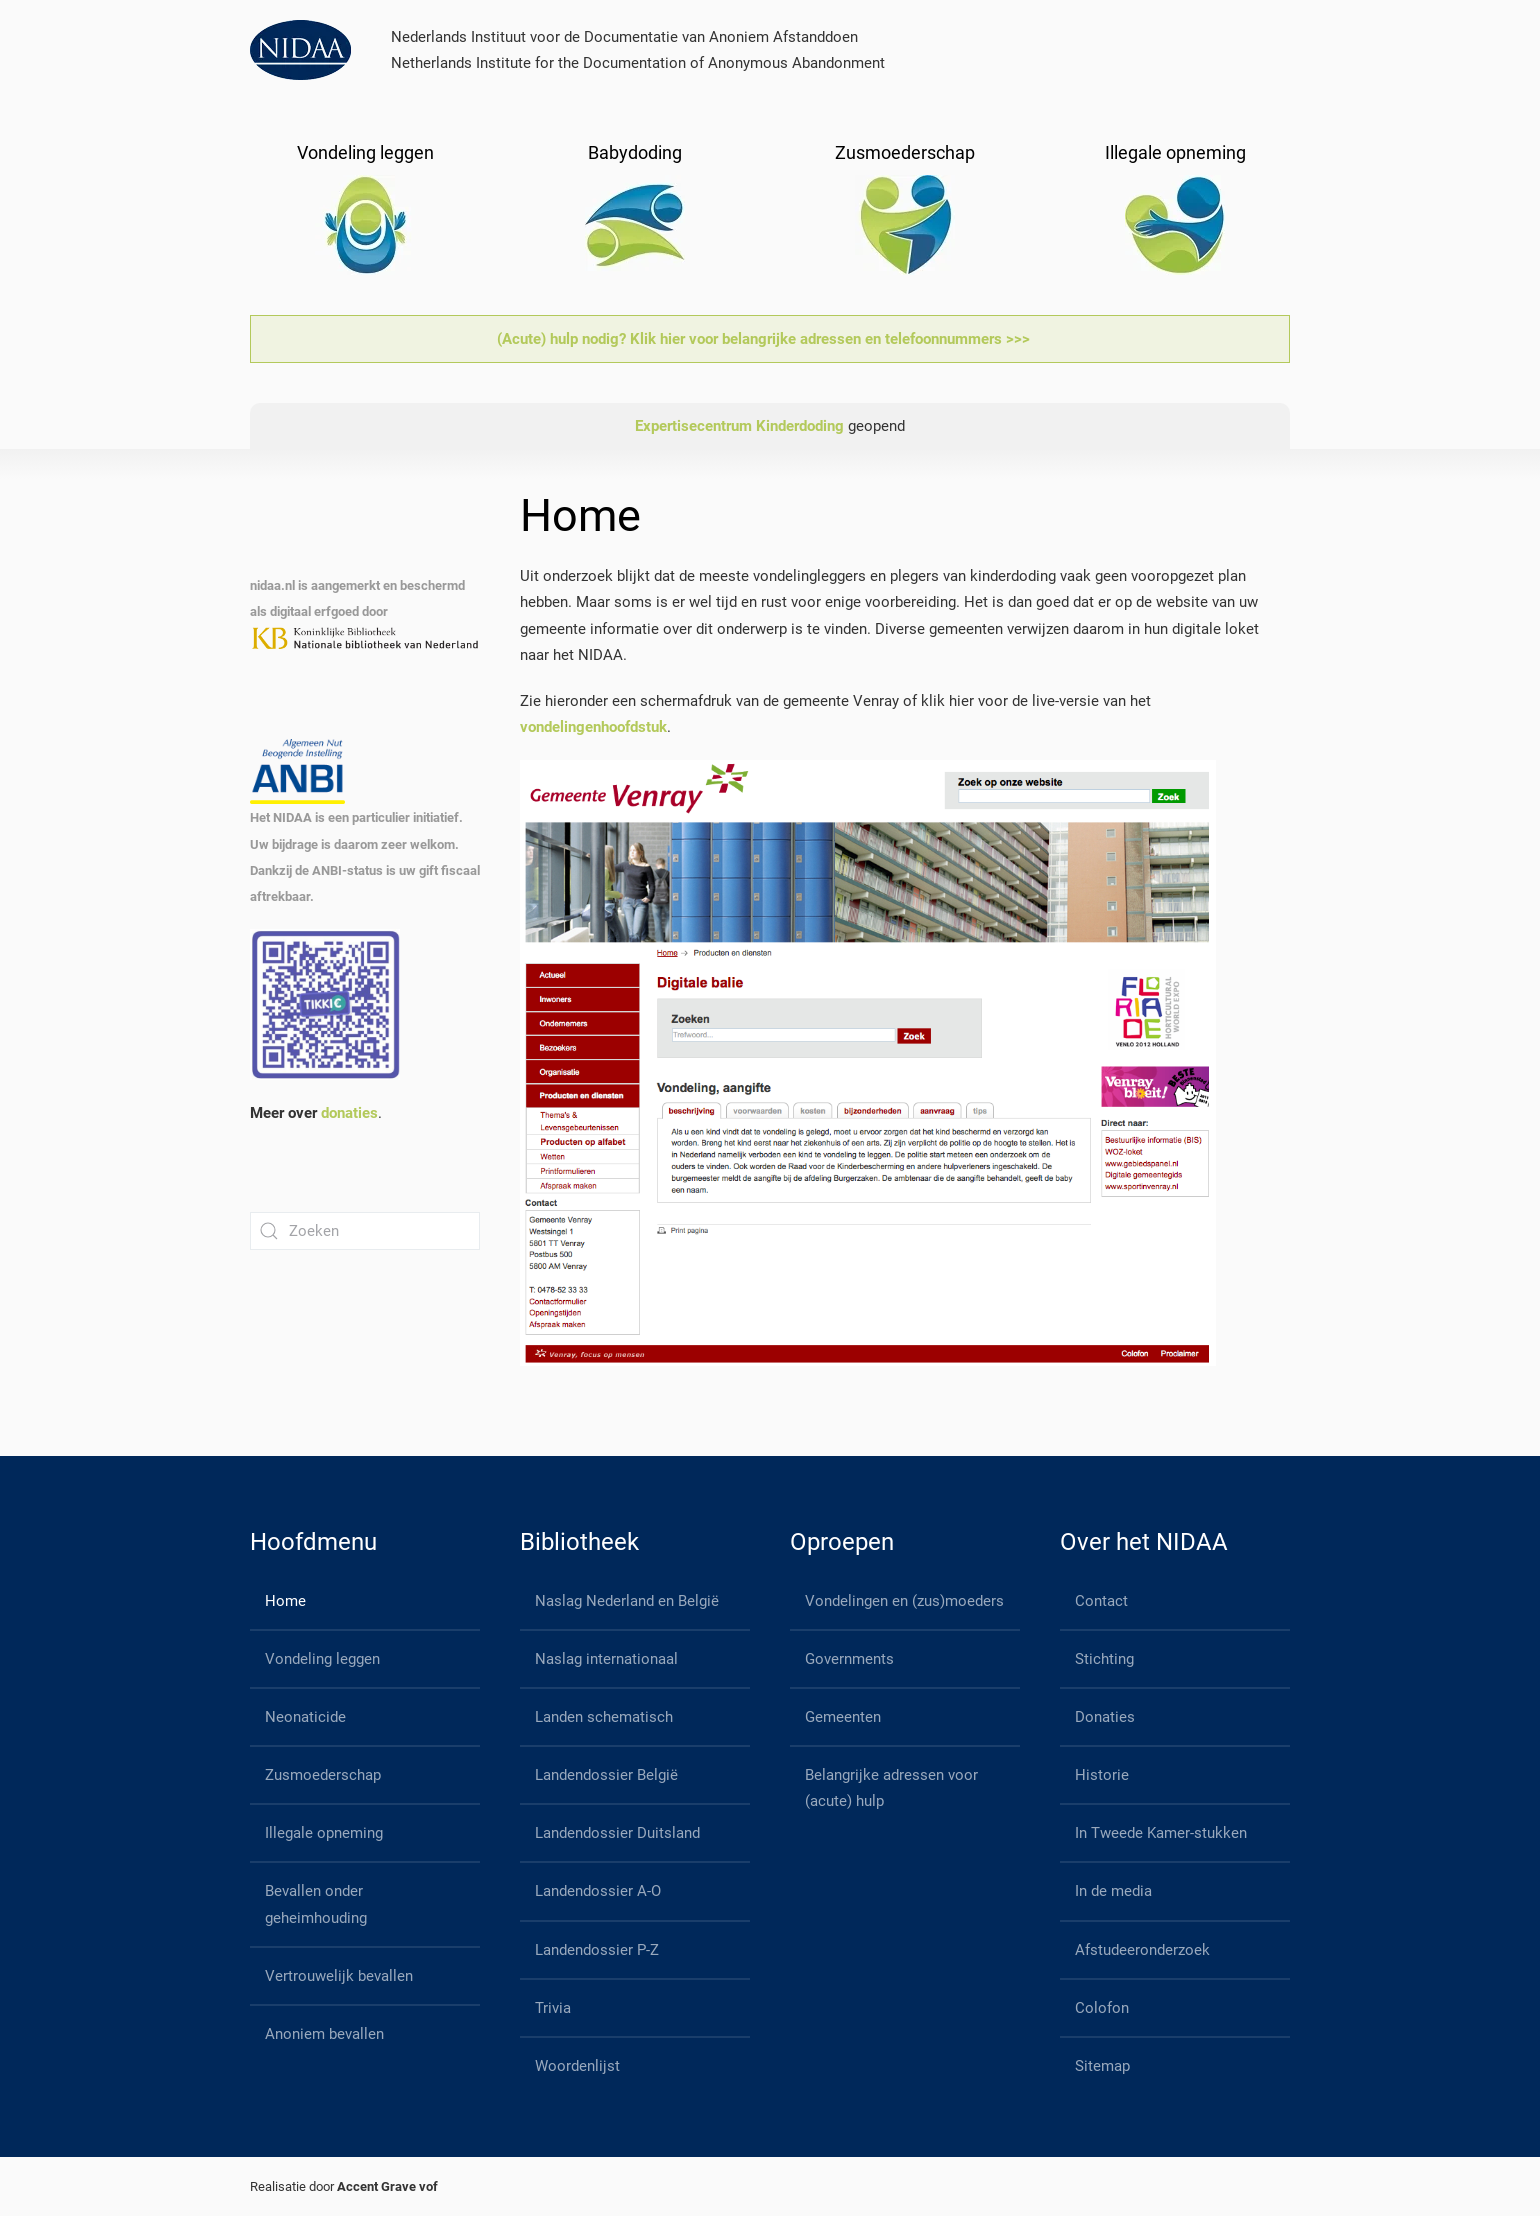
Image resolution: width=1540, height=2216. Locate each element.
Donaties (1105, 1717)
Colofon (1102, 2008)
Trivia (553, 2008)
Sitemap (1102, 2066)
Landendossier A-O (598, 1891)
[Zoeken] (365, 1231)
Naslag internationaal (606, 1659)
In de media (1113, 1891)
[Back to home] (300, 50)
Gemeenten (843, 1717)
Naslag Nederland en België (627, 1601)
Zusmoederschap (323, 1775)
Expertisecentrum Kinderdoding (739, 426)
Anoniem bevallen (324, 2034)
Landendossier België (606, 1775)
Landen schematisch (604, 1717)
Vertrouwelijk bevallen (339, 1976)
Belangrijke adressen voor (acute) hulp (891, 1788)
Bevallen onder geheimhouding (316, 1904)
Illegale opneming (324, 1833)
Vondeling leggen (322, 1659)
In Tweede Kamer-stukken (1161, 1833)
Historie (1102, 1775)
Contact (1101, 1601)
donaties (349, 1113)
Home (285, 1601)
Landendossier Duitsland (617, 1833)
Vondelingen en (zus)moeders (904, 1601)
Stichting (1104, 1659)
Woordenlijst (577, 2066)
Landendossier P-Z (597, 1950)
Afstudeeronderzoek (1142, 1950)
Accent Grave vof (387, 2186)
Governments (849, 1659)
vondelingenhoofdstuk (593, 727)
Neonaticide (305, 1717)
